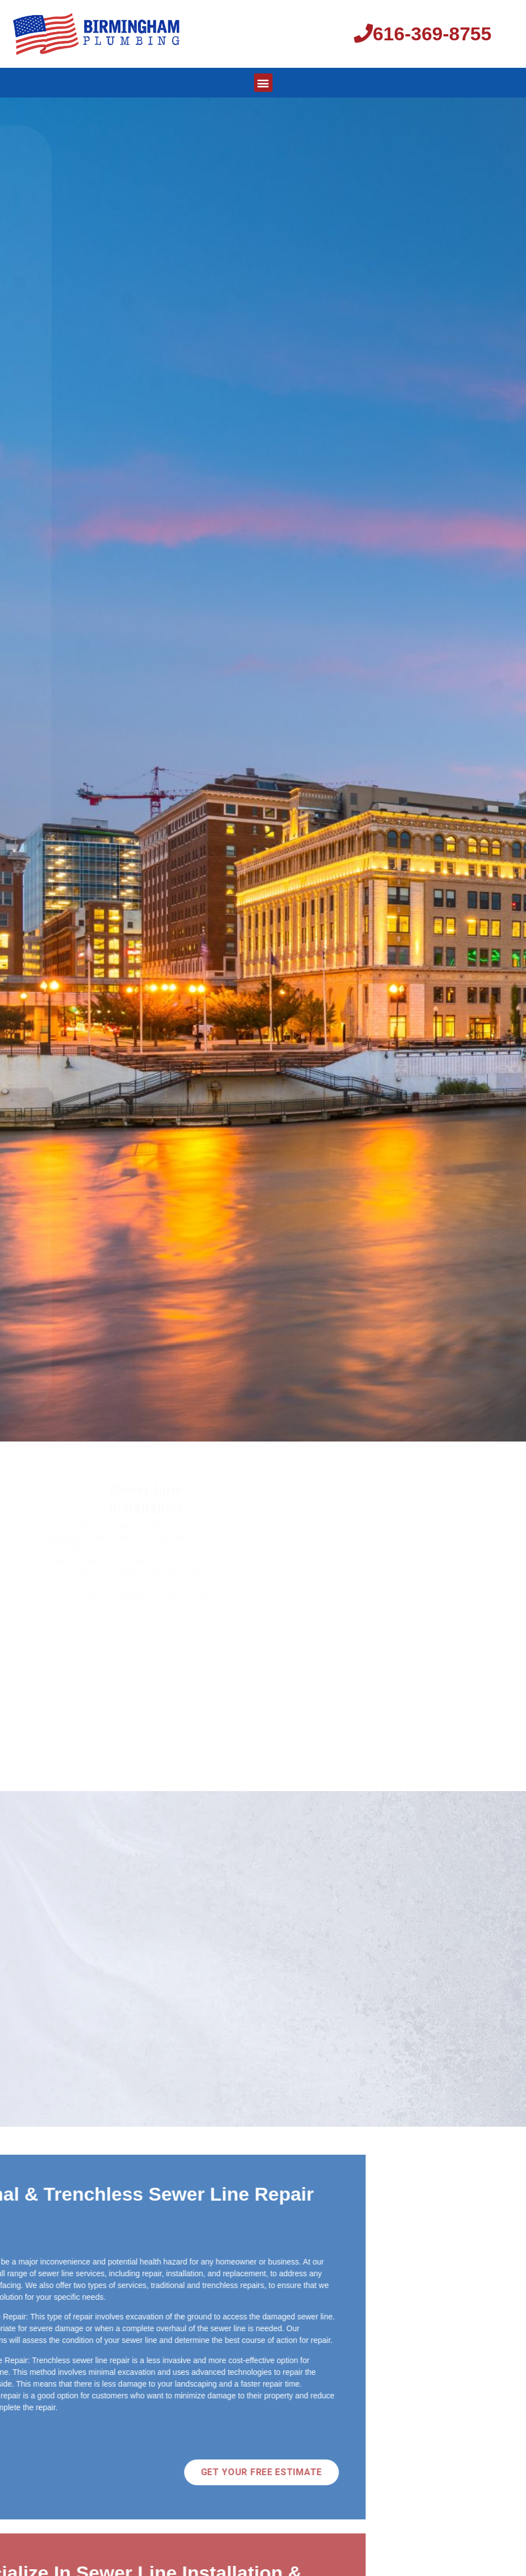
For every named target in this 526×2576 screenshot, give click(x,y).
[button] (263, 82)
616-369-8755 (423, 33)
